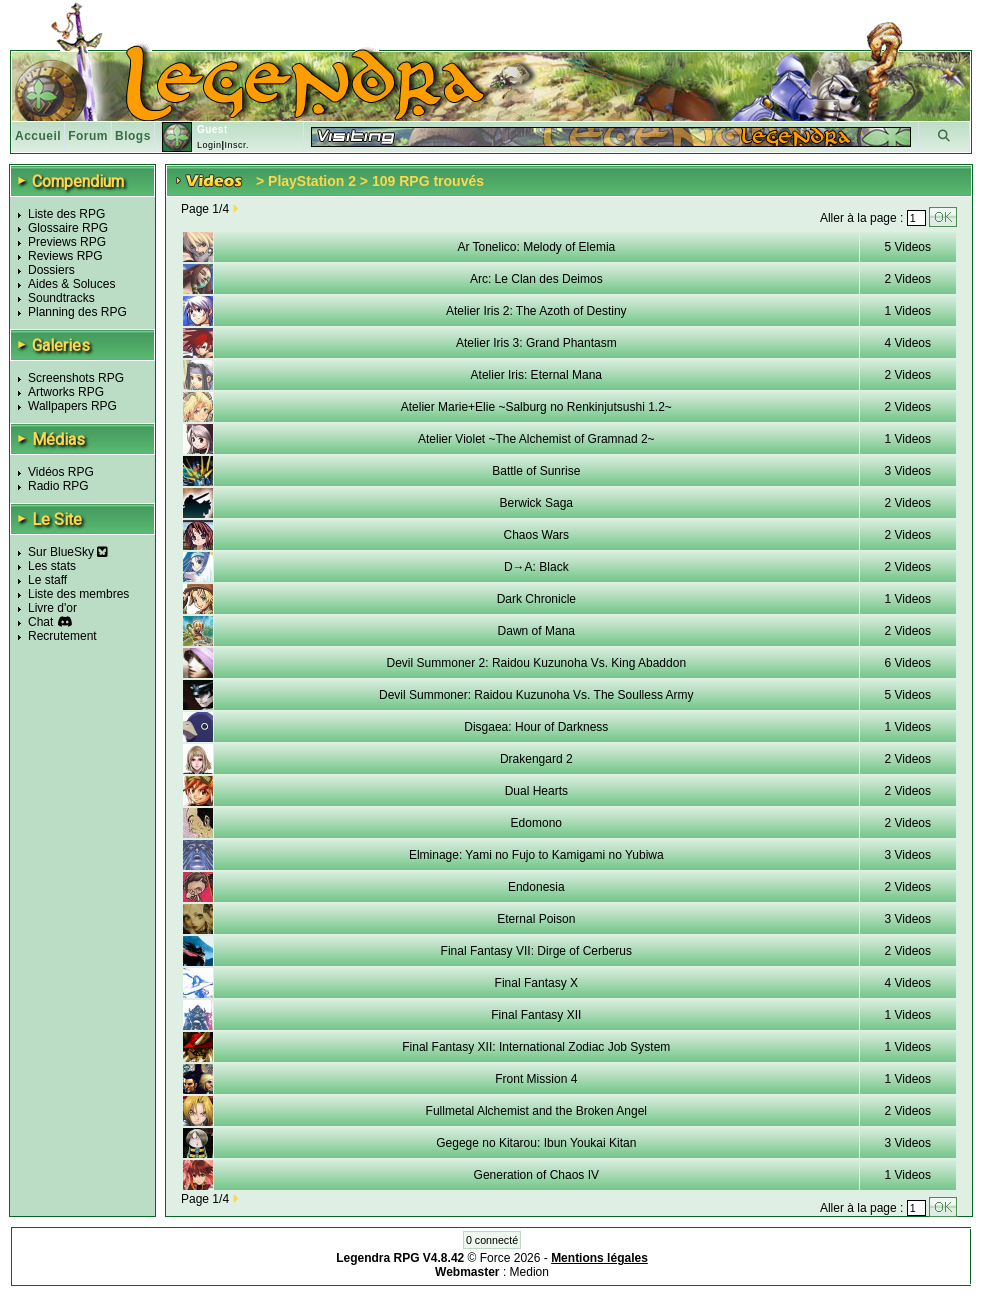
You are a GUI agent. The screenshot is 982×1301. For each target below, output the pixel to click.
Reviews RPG (65, 256)
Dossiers (51, 270)
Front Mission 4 (536, 1079)
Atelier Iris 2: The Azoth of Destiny (536, 311)
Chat (40, 622)
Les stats (52, 566)
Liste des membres (78, 594)
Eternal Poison (536, 919)
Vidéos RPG (61, 472)
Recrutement (62, 636)
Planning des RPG (77, 312)
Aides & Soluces (71, 284)
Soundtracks (61, 298)
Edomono (536, 823)
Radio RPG (58, 486)
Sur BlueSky (68, 552)
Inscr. (236, 145)
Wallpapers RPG (72, 406)
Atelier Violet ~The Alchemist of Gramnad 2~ (536, 439)
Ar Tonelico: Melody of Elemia (536, 247)
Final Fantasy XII (536, 1015)
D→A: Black (536, 567)
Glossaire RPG (68, 228)
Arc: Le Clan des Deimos (536, 279)
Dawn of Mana (536, 631)
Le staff (47, 580)
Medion (529, 1272)
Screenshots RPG (76, 378)
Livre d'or (52, 608)
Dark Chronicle (536, 599)
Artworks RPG (66, 392)
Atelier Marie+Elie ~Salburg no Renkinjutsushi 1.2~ (536, 407)
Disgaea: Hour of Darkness (536, 727)
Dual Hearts (536, 791)
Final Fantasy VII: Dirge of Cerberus (536, 951)
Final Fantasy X (536, 983)
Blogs (133, 136)
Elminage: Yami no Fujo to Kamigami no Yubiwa (536, 855)
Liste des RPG (66, 214)
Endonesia (536, 887)
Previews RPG (67, 242)
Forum (88, 136)
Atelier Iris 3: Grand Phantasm (536, 343)
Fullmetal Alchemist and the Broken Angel (536, 1111)
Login (209, 145)
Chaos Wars (537, 535)
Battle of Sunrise (536, 471)
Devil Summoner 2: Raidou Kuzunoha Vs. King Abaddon (537, 663)
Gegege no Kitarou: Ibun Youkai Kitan (536, 1143)
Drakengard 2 (536, 759)
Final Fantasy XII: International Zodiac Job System (536, 1047)
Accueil (38, 136)
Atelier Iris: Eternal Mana (536, 375)
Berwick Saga (536, 503)
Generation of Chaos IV (536, 1175)
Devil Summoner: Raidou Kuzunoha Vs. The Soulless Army (536, 695)
